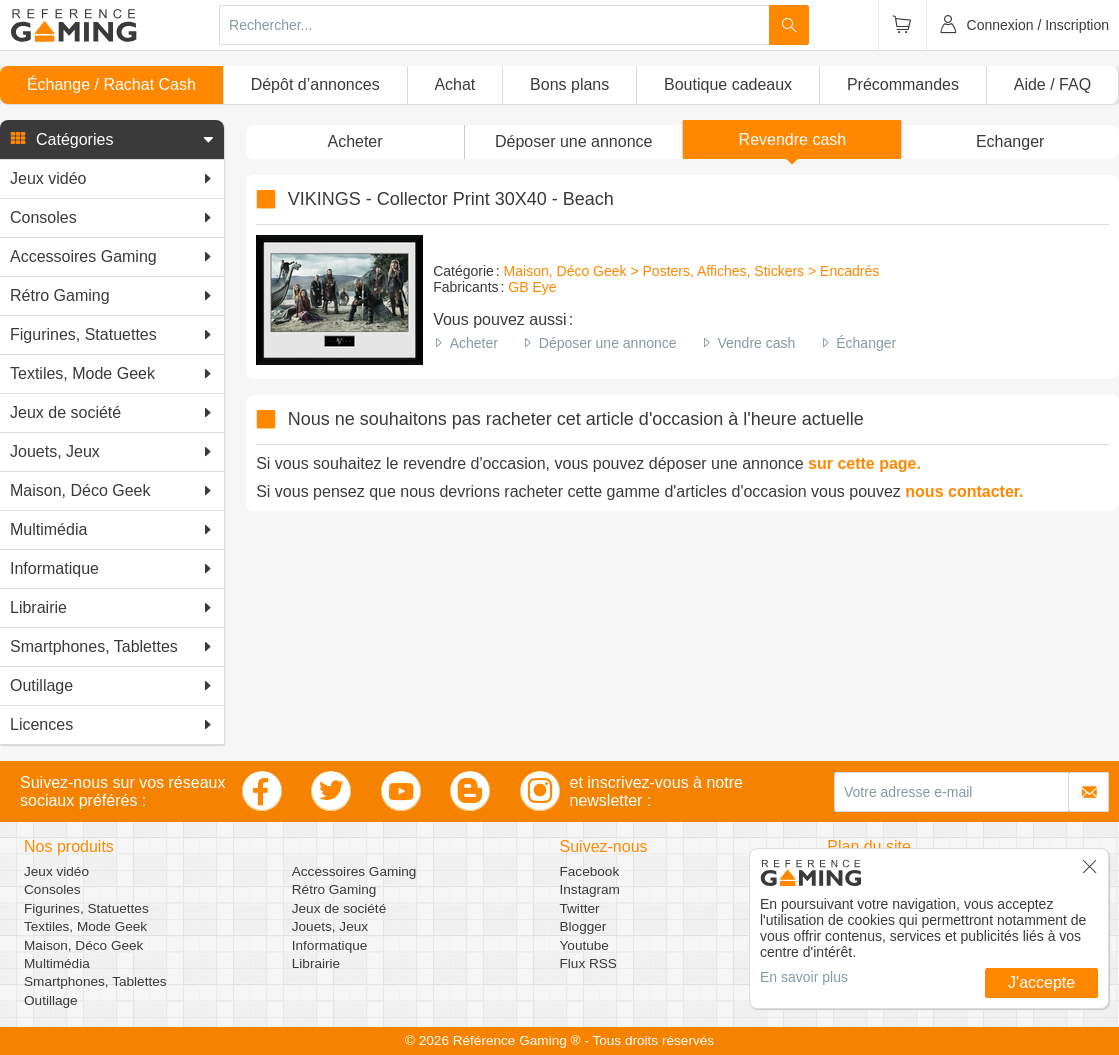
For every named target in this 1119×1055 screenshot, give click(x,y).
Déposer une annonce (608, 343)
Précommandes (903, 84)
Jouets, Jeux (330, 926)
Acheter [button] (354, 141)
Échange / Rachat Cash (111, 84)
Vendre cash (756, 343)
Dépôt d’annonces (315, 84)
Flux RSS (588, 963)
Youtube (584, 945)
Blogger (583, 926)
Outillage (51, 1000)
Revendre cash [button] (793, 139)
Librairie (316, 963)
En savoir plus (804, 977)
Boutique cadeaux (728, 84)
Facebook (590, 871)
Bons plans (569, 84)
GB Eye (532, 287)
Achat (454, 84)
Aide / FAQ (1052, 84)
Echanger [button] (1010, 141)
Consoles (52, 889)
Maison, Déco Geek (83, 945)
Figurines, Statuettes (86, 908)
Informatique (330, 945)
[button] (112, 140)
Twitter (580, 908)
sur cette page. (864, 463)
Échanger (866, 343)
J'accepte (1041, 982)
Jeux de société (339, 908)
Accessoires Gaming (354, 871)
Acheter (474, 343)
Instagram (590, 889)
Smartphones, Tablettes (95, 981)
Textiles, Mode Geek (85, 926)
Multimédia (57, 963)
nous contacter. (964, 491)
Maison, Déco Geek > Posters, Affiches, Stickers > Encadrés (692, 271)
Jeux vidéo (56, 871)
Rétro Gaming (334, 889)
